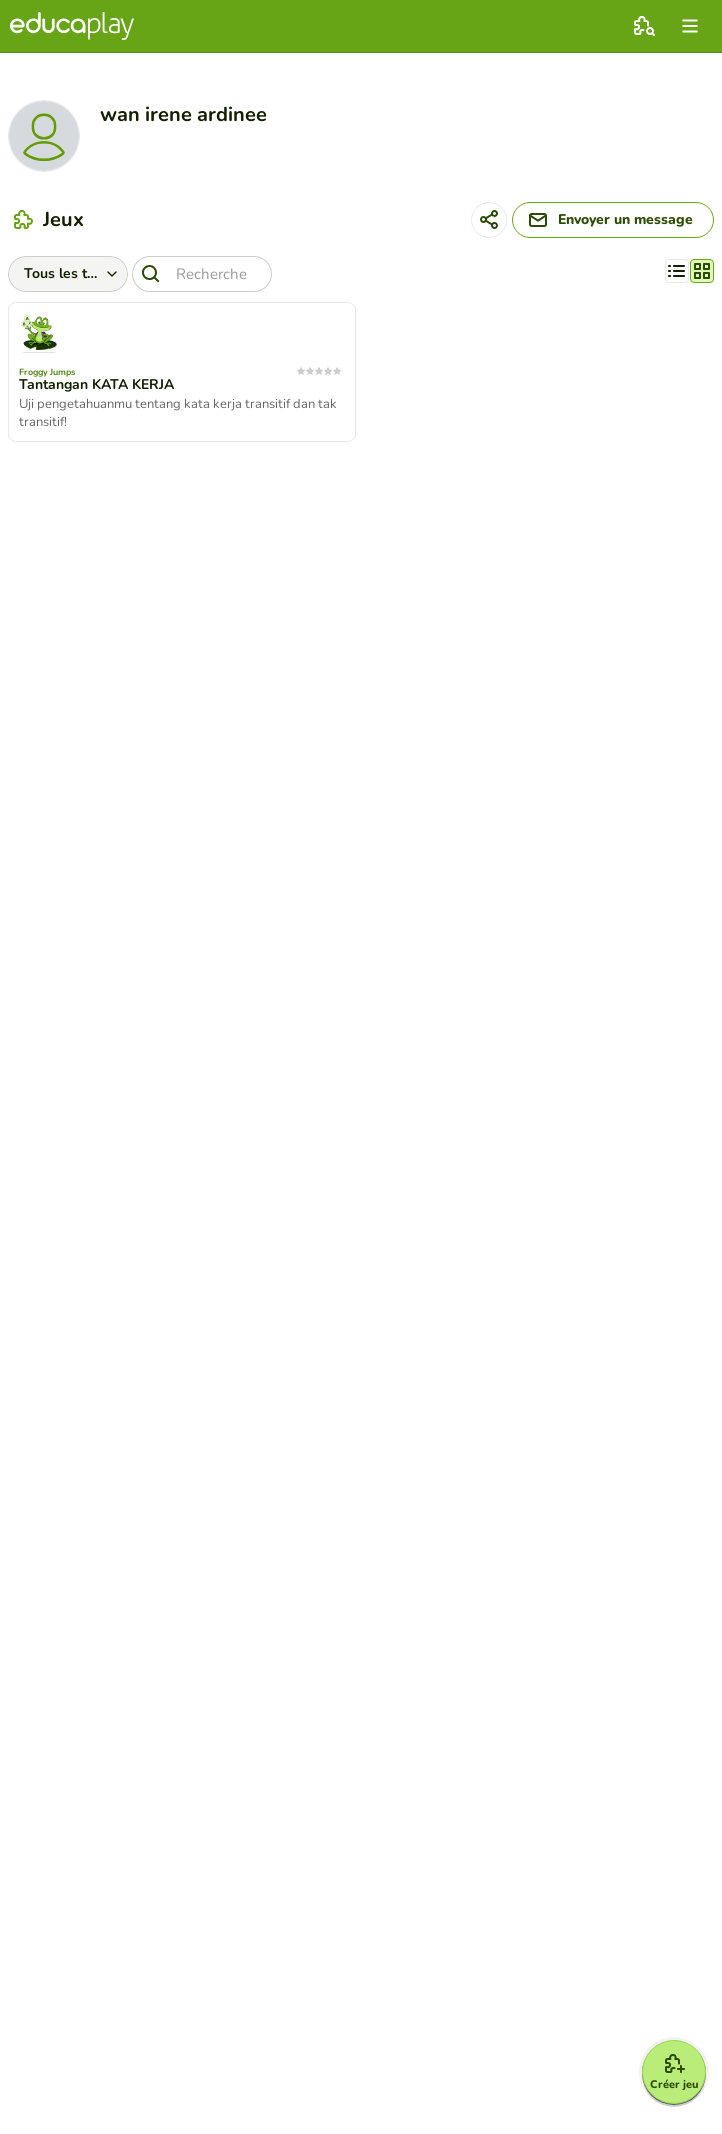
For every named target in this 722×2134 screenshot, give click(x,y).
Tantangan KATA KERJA (96, 385)
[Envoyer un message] (613, 220)
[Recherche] (202, 274)
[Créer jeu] (674, 2072)
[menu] (690, 26)
